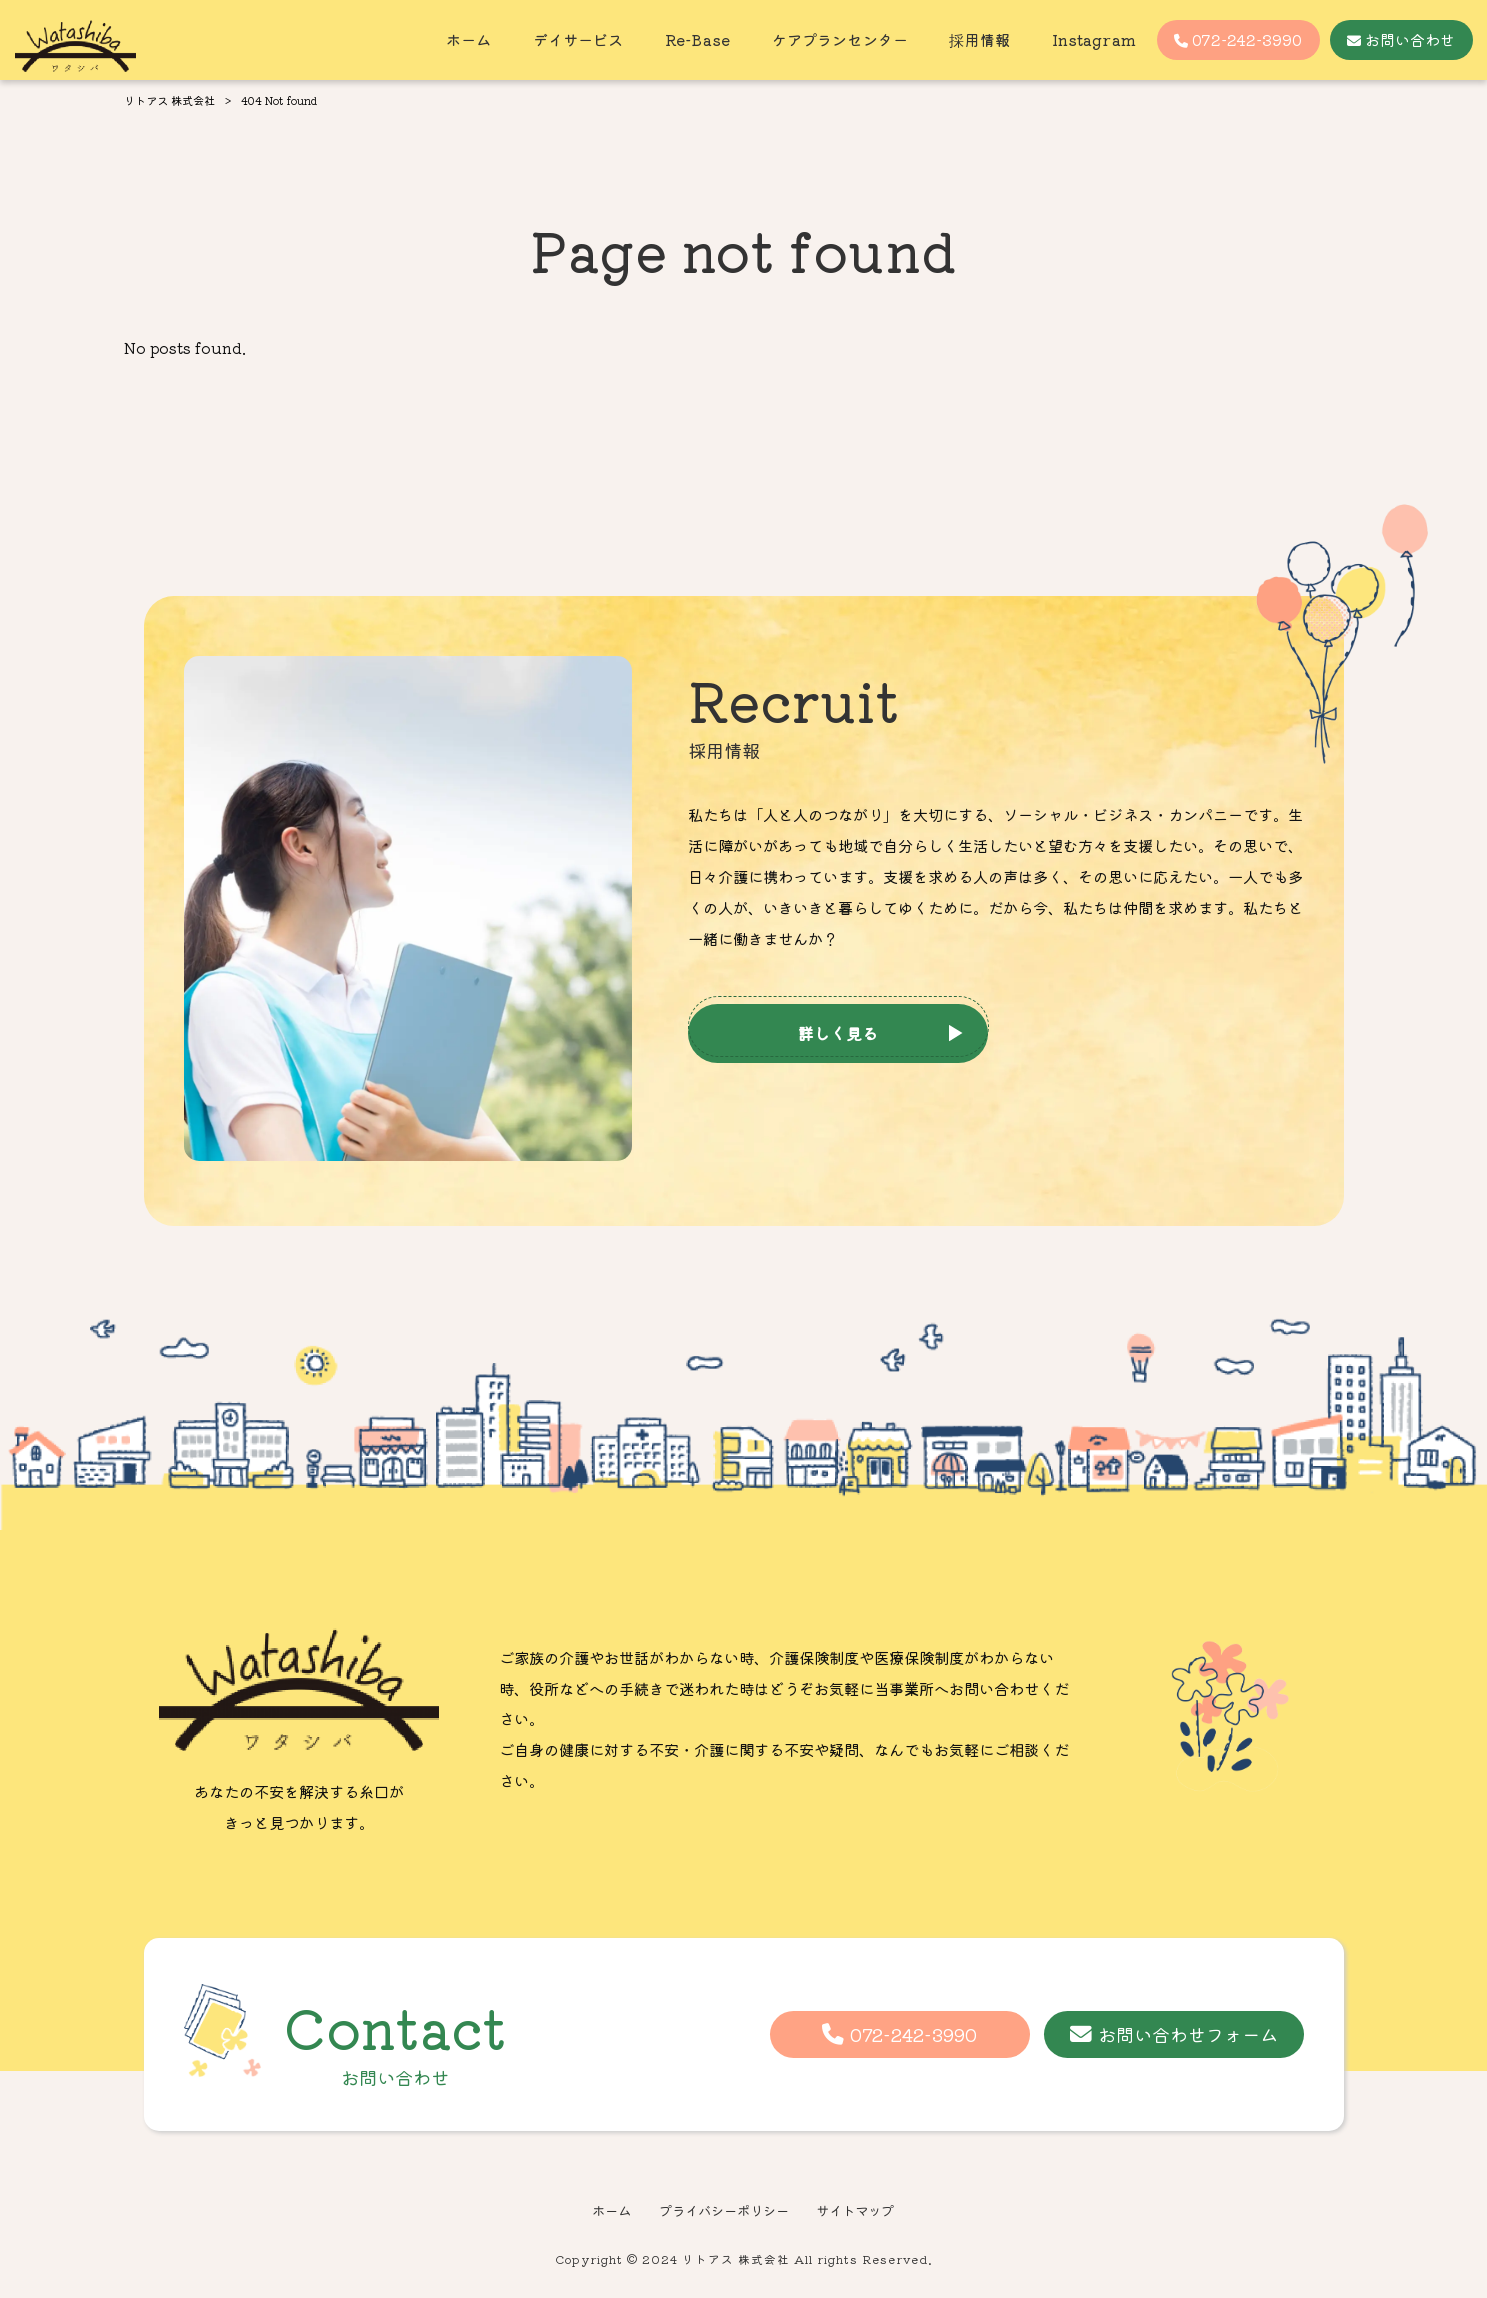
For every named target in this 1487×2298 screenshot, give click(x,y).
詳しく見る (838, 1033)
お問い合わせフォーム (1188, 2034)
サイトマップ (855, 2210)
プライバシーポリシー (724, 2210)
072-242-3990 (913, 2034)
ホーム (611, 2210)
